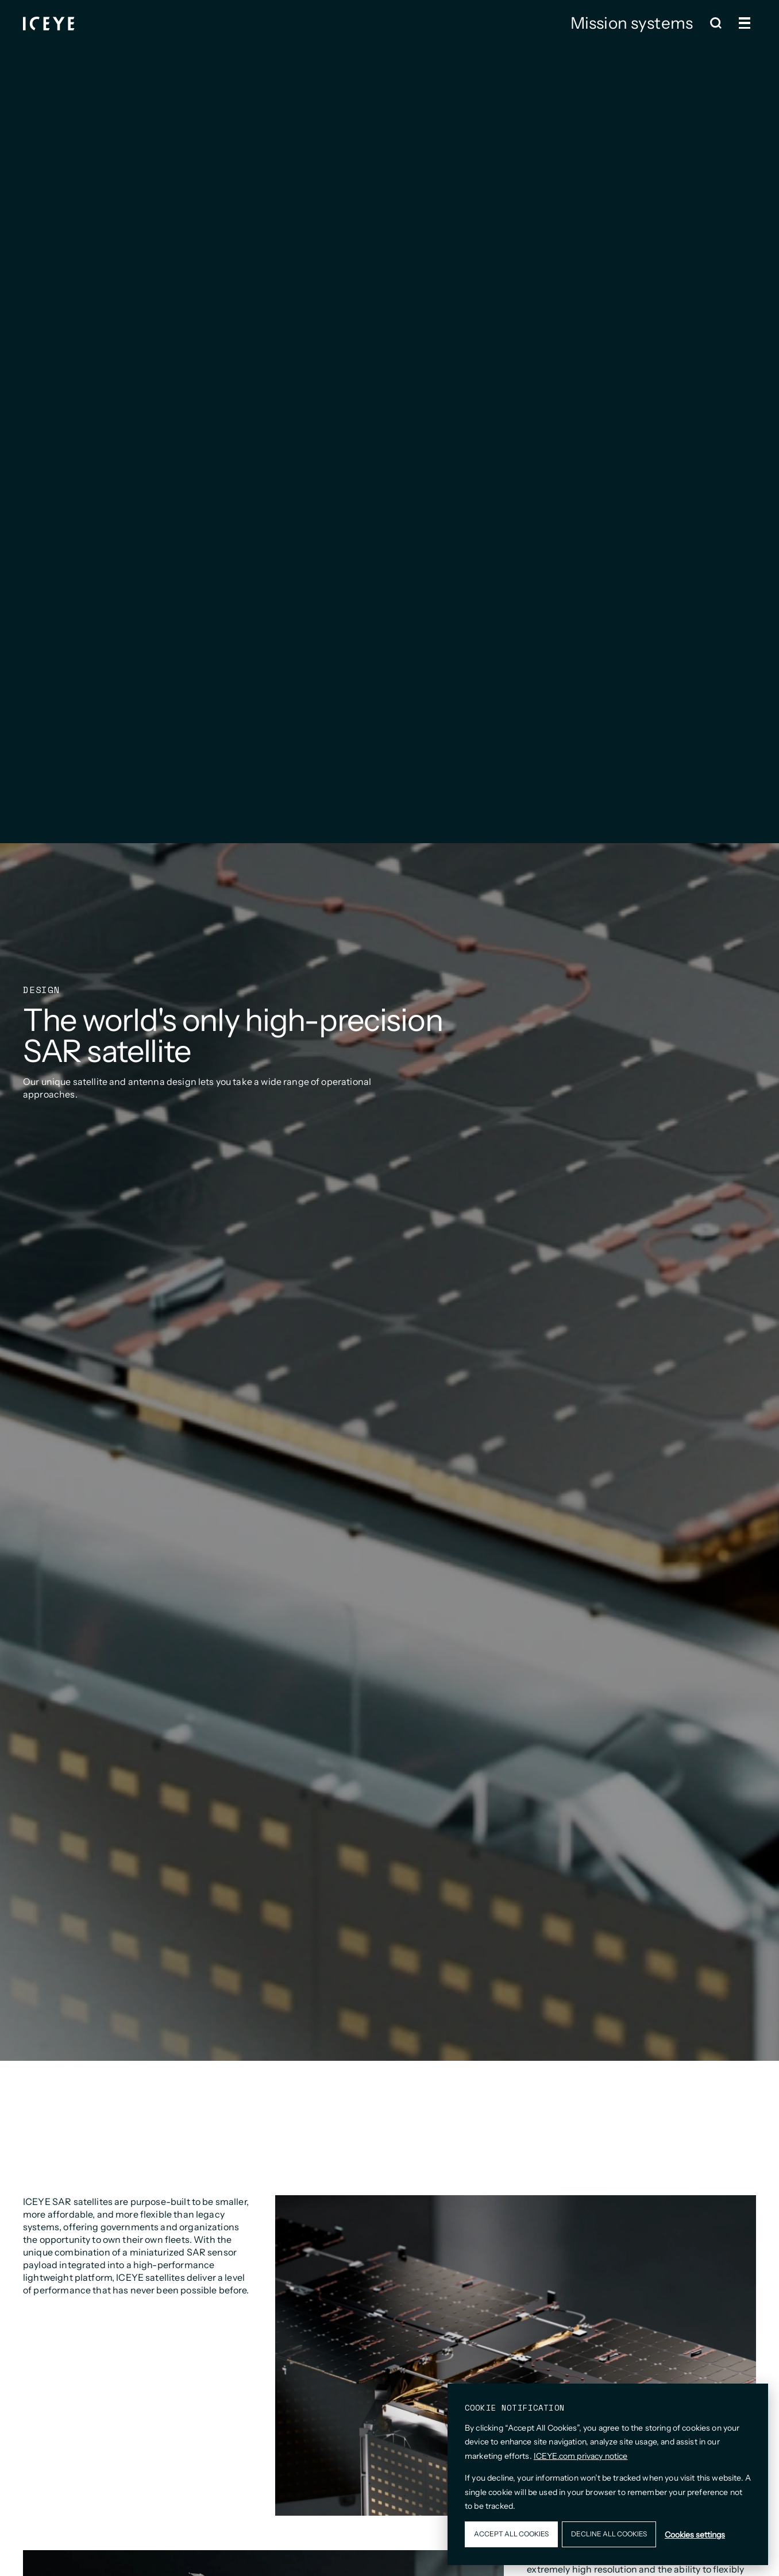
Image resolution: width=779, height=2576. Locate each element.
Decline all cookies (609, 2533)
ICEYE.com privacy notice (581, 2456)
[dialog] (608, 2474)
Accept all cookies (511, 2533)
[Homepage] (49, 23)
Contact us (663, 47)
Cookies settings (695, 2534)
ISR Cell (547, 47)
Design (601, 47)
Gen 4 (498, 47)
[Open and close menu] (744, 22)
